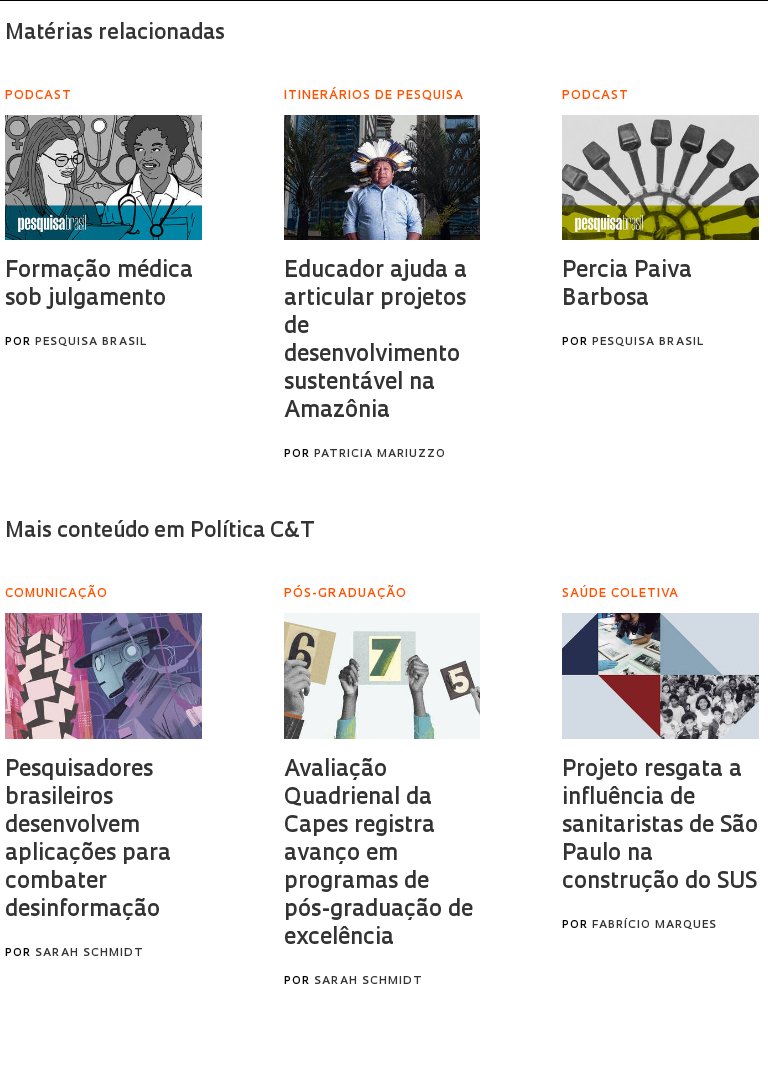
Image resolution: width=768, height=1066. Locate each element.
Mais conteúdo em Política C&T (160, 531)
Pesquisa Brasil (91, 342)
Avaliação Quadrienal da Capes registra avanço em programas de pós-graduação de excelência (378, 854)
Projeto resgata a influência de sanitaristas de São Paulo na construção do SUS (660, 826)
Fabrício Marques (654, 925)
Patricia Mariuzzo (380, 454)
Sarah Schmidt (89, 953)
